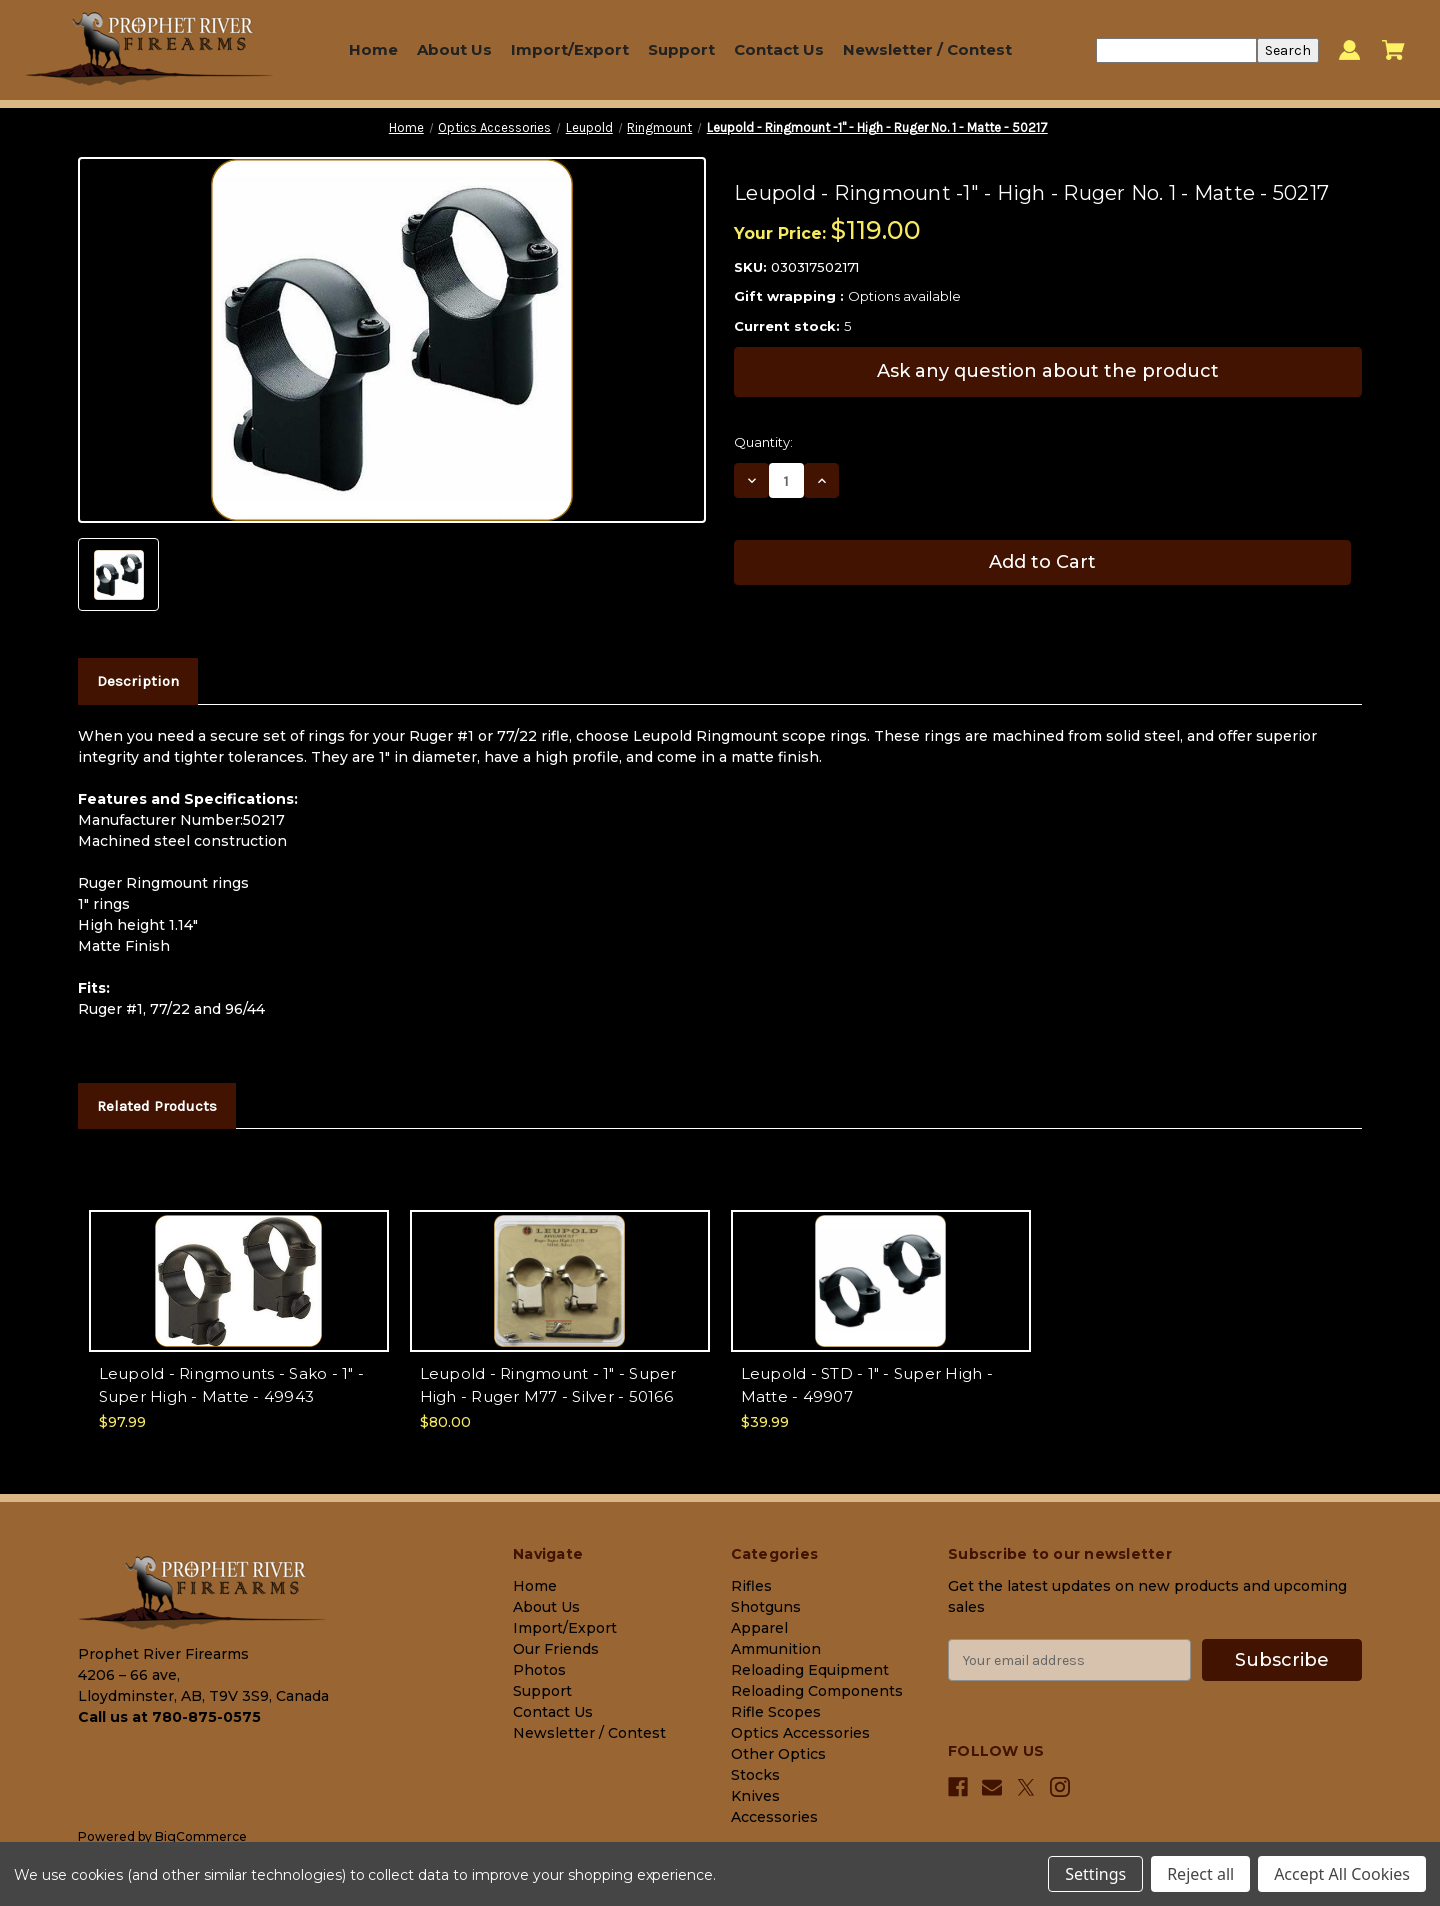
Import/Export (570, 49)
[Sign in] (1349, 50)
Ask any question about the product (1048, 371)
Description (138, 681)
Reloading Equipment (810, 1670)
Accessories (774, 1817)
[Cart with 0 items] (1393, 50)
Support (681, 49)
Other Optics (778, 1754)
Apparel (759, 1628)
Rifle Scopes (776, 1712)
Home (373, 49)
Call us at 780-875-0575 (169, 1717)
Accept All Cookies (1342, 1874)
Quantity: (763, 442)
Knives (755, 1796)
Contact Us (779, 49)
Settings (1095, 1874)
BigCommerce (201, 1836)
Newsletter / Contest (927, 49)
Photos (539, 1670)
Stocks (755, 1775)
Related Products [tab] (157, 1106)
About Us (454, 49)
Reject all (1200, 1874)
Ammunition (776, 1649)
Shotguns (766, 1607)
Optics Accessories (800, 1733)
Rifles (751, 1586)
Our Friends (556, 1649)
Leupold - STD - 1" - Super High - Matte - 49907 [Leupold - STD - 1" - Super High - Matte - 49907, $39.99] (867, 1385)
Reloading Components (817, 1691)
